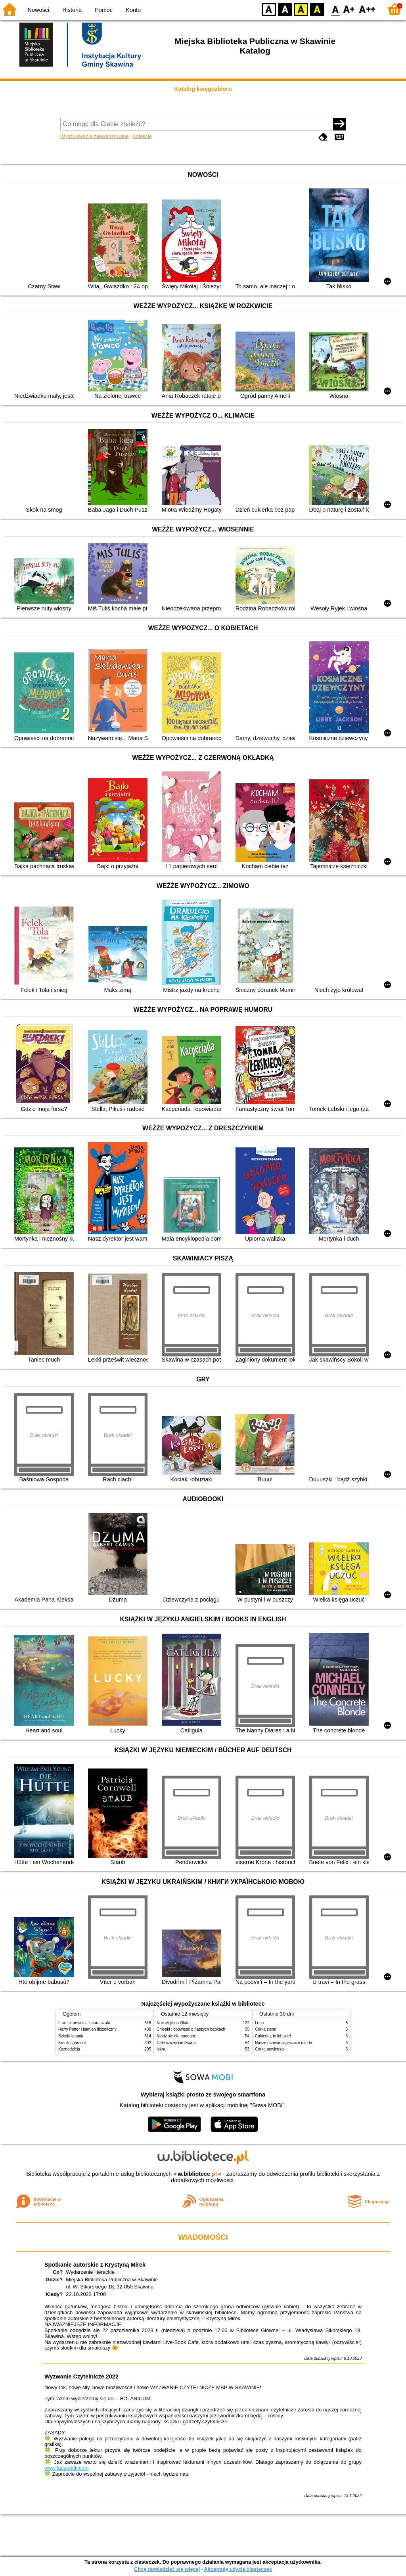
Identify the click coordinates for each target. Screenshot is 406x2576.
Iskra (161, 2049)
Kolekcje (141, 136)
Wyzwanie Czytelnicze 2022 (81, 2376)
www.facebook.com (66, 2468)
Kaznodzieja (69, 2049)
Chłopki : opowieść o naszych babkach (191, 2029)
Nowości (38, 10)
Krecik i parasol (72, 2043)
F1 (349, 9)
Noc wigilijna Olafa (173, 2023)
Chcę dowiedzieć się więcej (167, 2569)
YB (301, 9)
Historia (72, 10)
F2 (367, 9)
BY (317, 9)
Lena (259, 2023)
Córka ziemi (265, 2029)
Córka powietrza (269, 2049)
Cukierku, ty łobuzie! (273, 2036)
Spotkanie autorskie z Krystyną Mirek (95, 2264)
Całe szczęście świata (176, 2043)
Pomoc (104, 10)
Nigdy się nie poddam (176, 2036)
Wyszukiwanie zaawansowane (94, 136)
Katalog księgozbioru (203, 89)
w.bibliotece (197, 2174)
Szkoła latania (70, 2036)
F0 (335, 9)
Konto (133, 10)
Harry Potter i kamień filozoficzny (87, 2029)
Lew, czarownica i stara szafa (84, 2023)
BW (285, 9)
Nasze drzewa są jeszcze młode (283, 2043)
